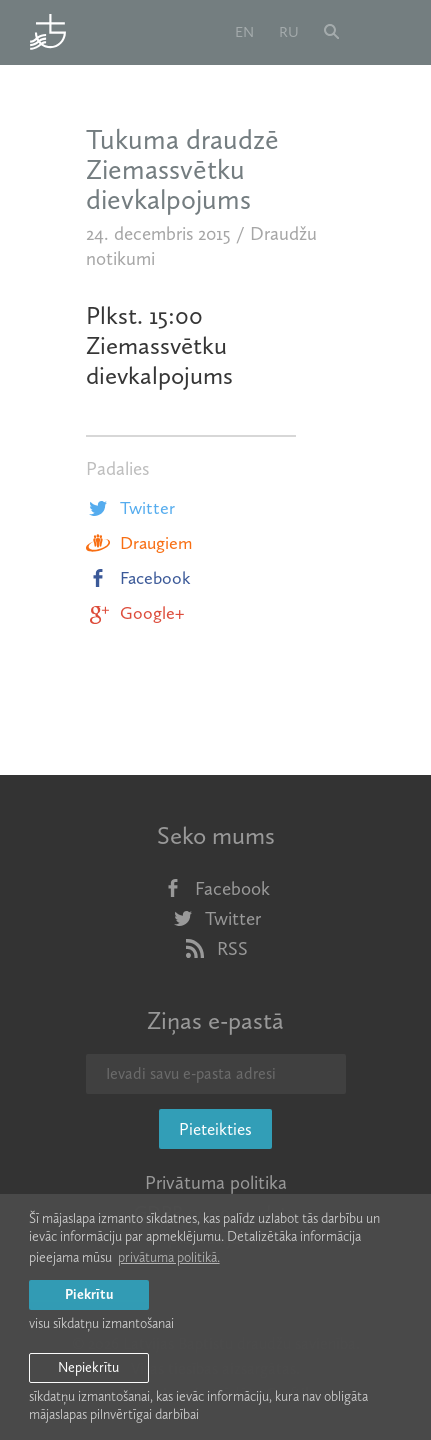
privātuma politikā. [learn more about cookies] (169, 1257)
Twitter (130, 508)
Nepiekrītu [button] (88, 1367)
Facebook (138, 578)
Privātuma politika (216, 1182)
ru (289, 32)
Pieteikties (215, 1129)
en (244, 32)
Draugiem (139, 543)
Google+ (135, 613)
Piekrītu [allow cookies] (89, 1294)
